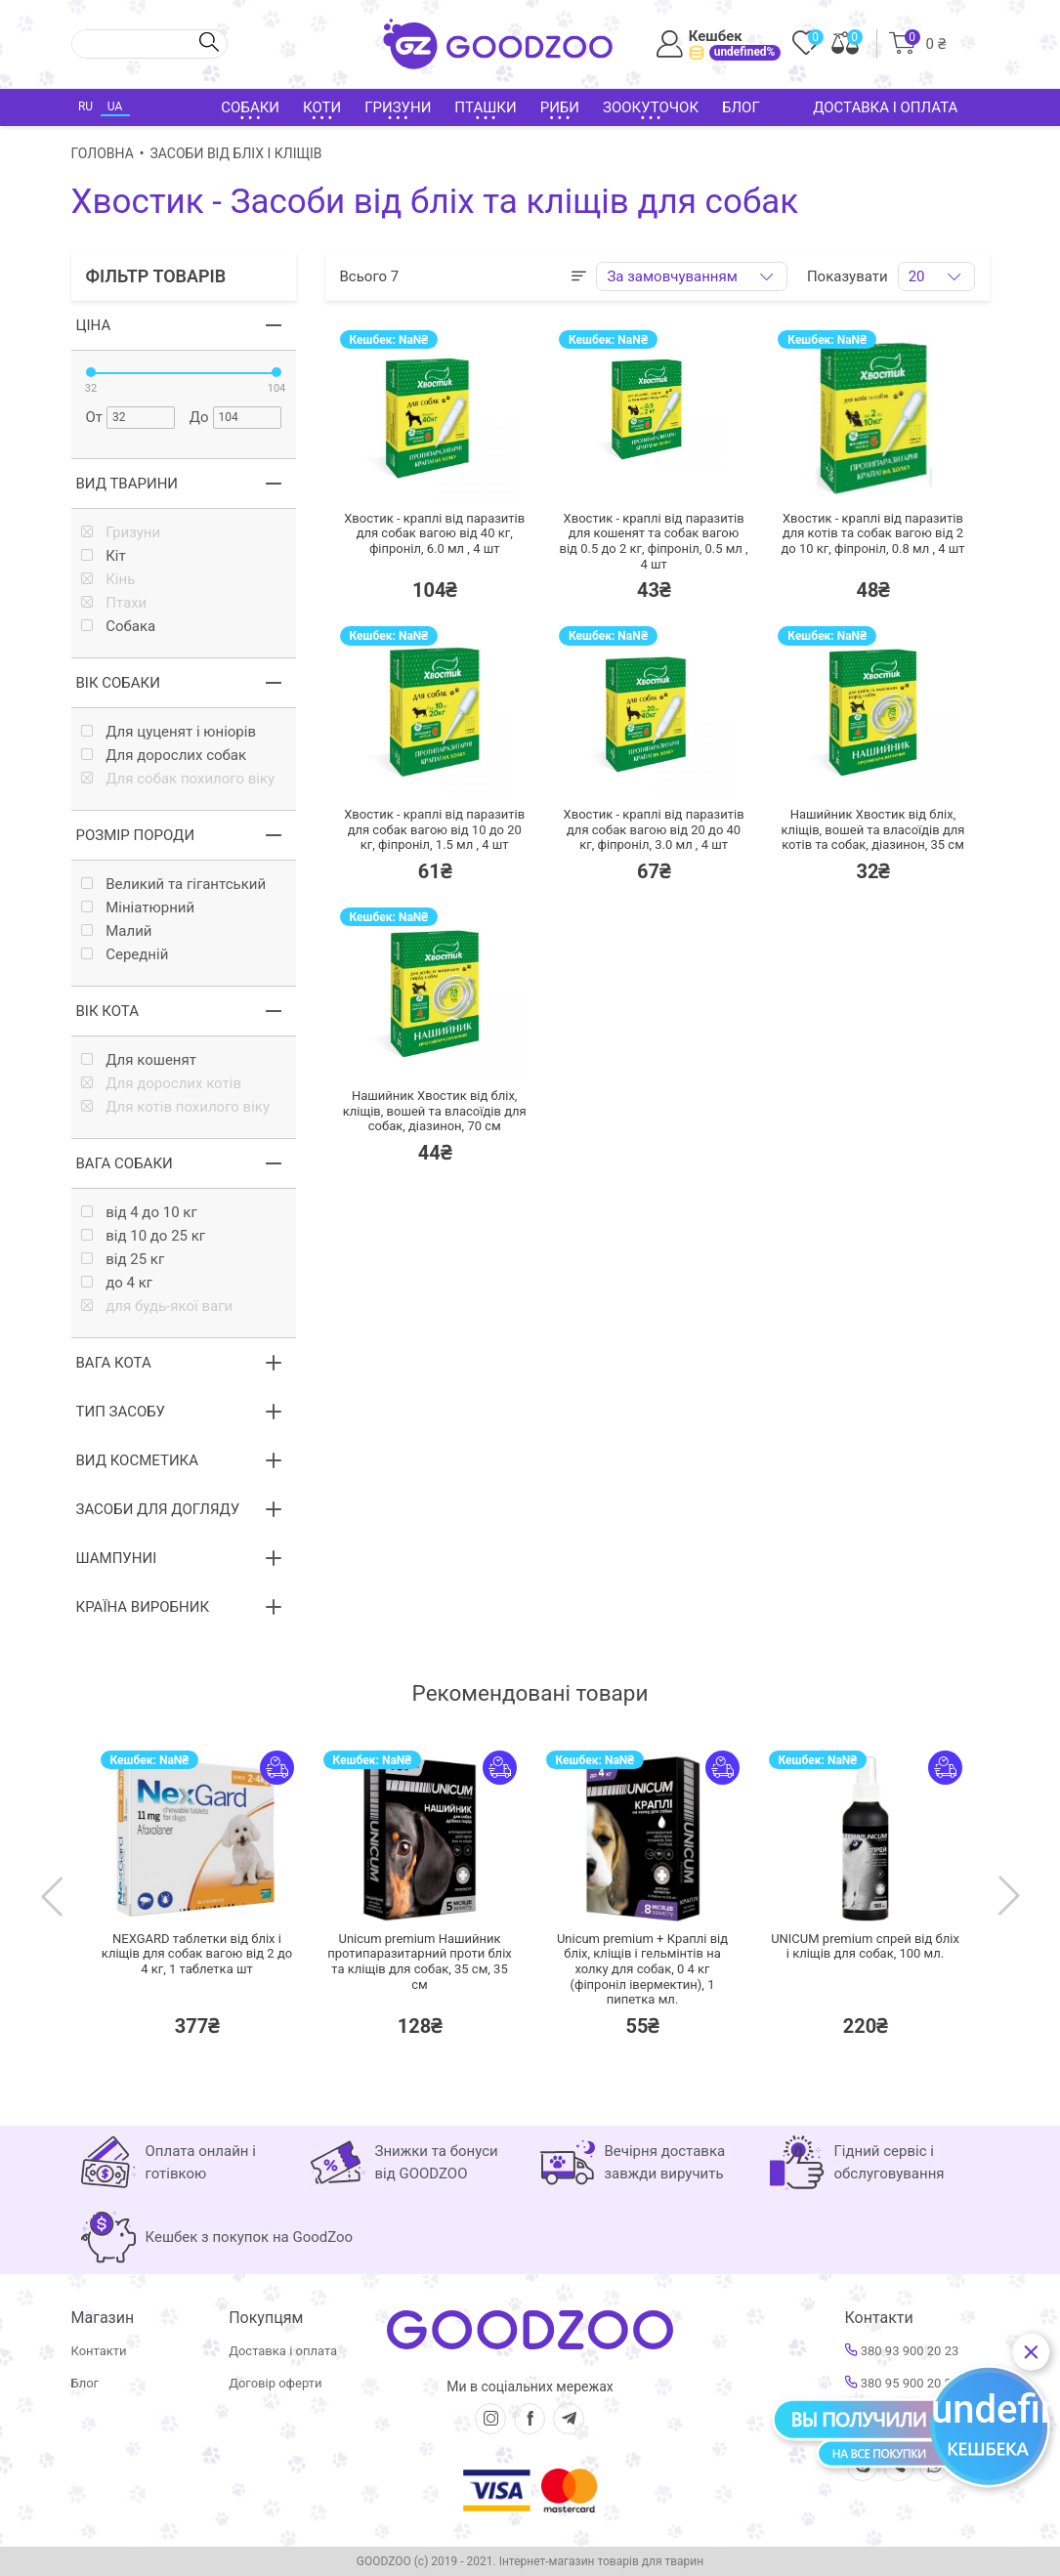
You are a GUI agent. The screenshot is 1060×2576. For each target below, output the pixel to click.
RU (85, 106)
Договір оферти (275, 2383)
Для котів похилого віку (176, 1107)
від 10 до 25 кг (143, 1236)
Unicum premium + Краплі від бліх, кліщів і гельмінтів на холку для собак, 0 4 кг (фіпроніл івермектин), (642, 1968)
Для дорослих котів (161, 1084)
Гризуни (121, 533)
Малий (116, 931)
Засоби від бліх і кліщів (236, 153)
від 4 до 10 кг (139, 1212)
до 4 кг (117, 1283)
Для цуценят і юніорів (169, 732)
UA (114, 106)
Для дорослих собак (164, 755)
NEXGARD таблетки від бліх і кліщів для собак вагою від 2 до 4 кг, (197, 1953)
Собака (118, 626)
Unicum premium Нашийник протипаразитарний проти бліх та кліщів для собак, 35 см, (419, 1961)
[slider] (91, 372)
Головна (102, 153)
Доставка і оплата (885, 107)
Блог (741, 107)
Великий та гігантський (174, 884)
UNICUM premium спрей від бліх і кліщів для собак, (865, 1946)
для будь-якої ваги (157, 1306)
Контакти (99, 2351)
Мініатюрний (138, 908)
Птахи (114, 603)
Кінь (108, 579)
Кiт (103, 556)
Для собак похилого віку (178, 779)
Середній (125, 955)
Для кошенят (138, 1060)
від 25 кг (123, 1259)
